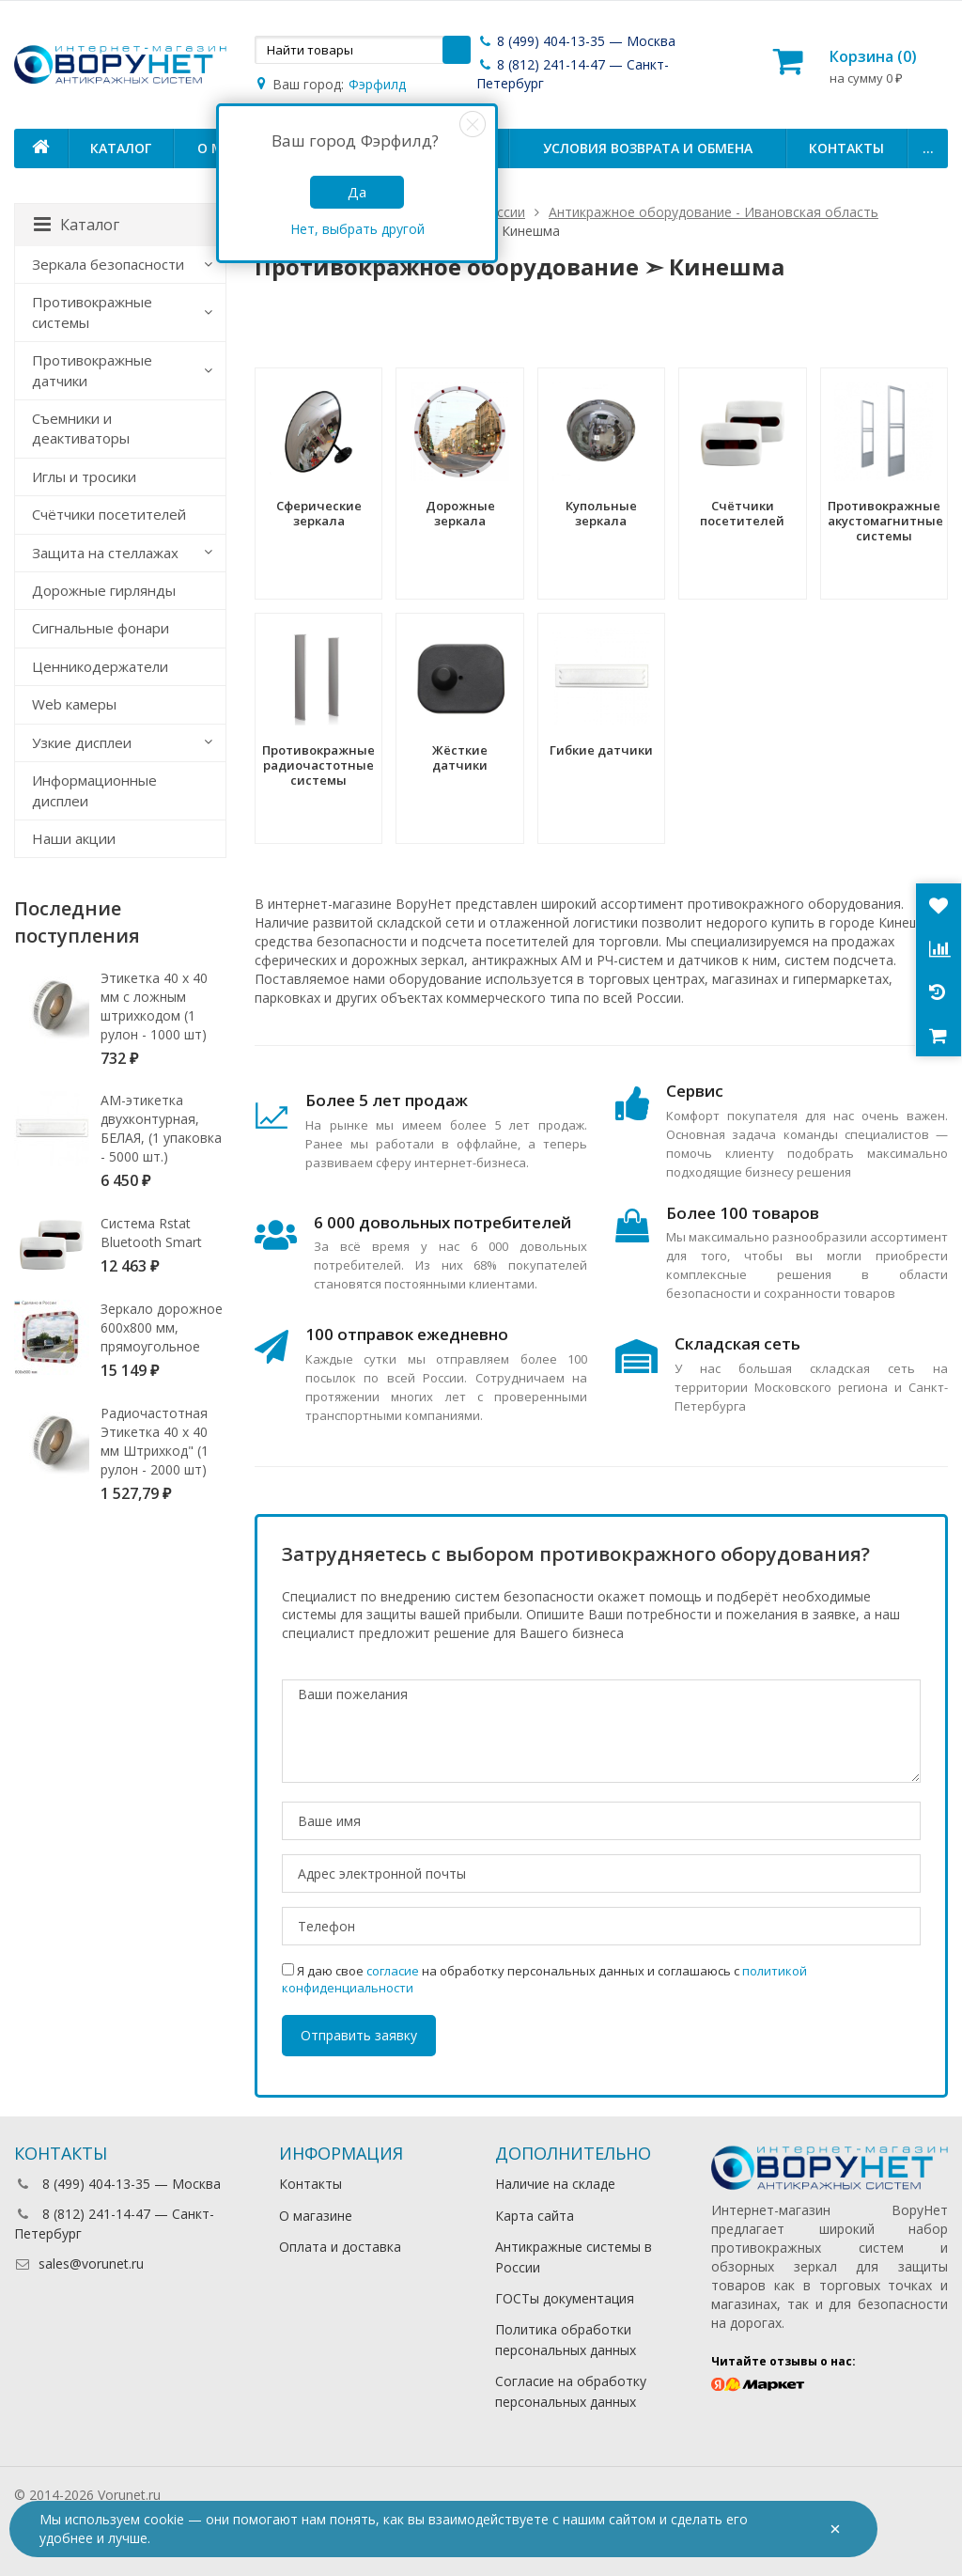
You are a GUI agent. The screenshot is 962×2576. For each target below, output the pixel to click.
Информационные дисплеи (94, 790)
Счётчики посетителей (109, 514)
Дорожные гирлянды (104, 590)
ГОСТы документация (564, 2298)
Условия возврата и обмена (648, 148)
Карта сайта (534, 2216)
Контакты (846, 148)
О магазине (315, 2216)
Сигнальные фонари (100, 627)
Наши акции (74, 838)
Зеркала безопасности (108, 264)
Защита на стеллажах (105, 552)
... (928, 148)
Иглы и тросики (84, 476)
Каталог (120, 148)
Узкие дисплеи (82, 742)
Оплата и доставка (340, 2247)
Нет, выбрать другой (357, 229)
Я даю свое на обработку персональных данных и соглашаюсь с (544, 1979)
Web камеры (74, 704)
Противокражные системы (92, 311)
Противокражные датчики (92, 370)
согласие (392, 1970)
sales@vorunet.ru (79, 2263)
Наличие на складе (555, 2184)
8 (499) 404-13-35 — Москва (575, 41)
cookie (164, 2519)
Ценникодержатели (100, 666)
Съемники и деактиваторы (81, 428)
